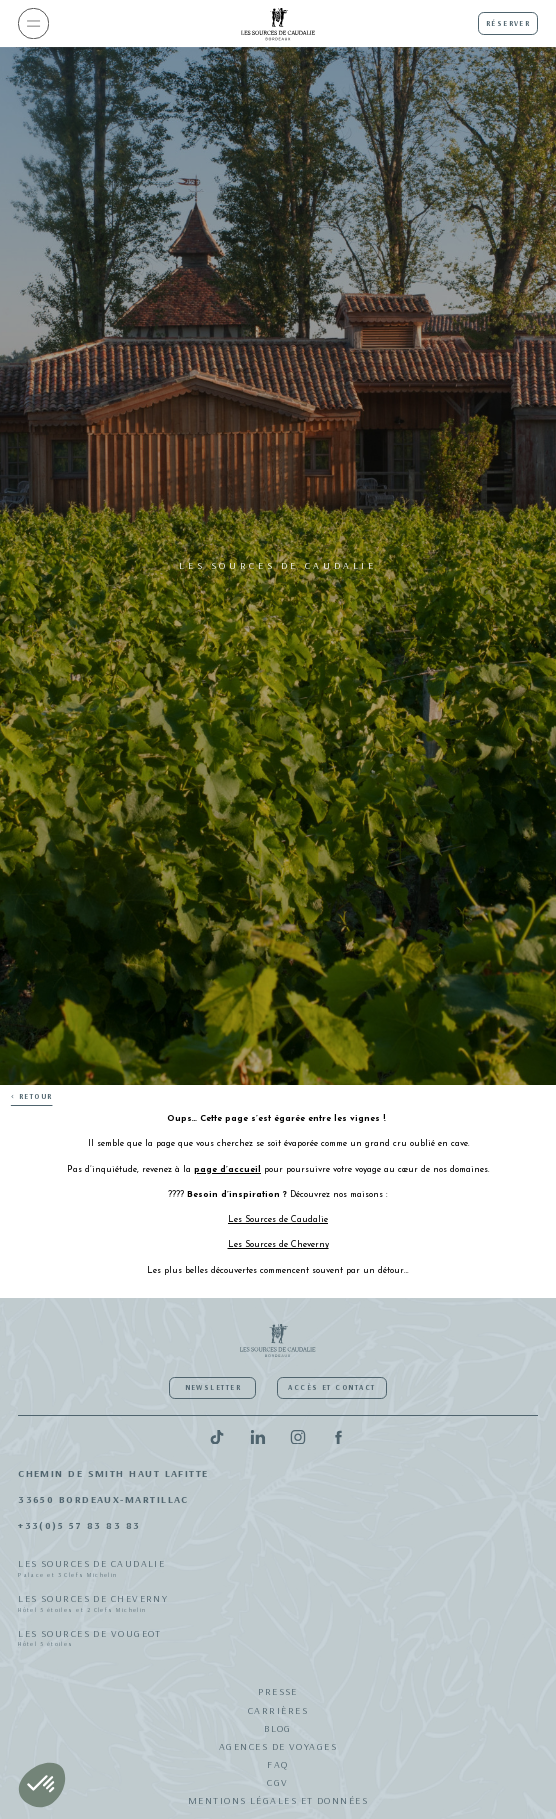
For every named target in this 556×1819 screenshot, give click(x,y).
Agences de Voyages (278, 1746)
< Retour (32, 1096)
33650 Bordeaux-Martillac (103, 1499)
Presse (278, 1691)
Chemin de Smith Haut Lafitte (113, 1473)
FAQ (277, 1764)
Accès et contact (331, 1387)
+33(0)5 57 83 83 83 (79, 1525)
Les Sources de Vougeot (278, 1640)
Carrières (278, 1710)
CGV (277, 1782)
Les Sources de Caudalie (278, 1570)
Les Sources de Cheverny (278, 1605)
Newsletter (213, 1387)
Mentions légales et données (278, 1800)
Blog (278, 1728)
